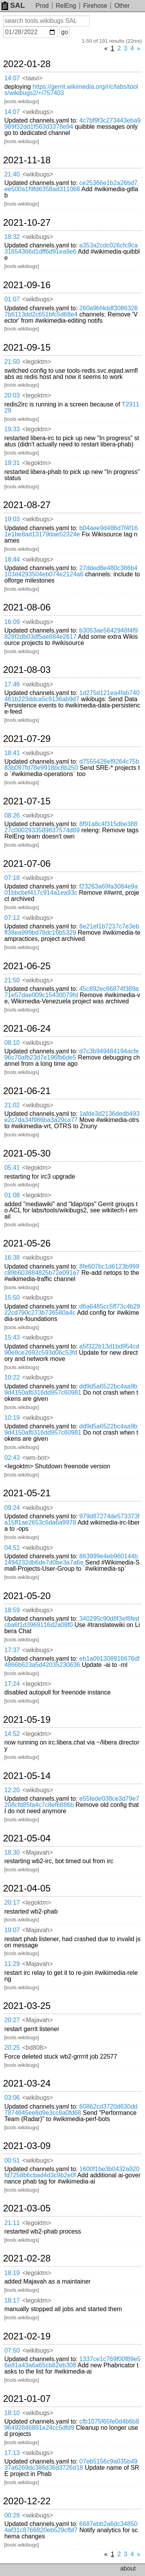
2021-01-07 (27, 2399)
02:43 (12, 1457)
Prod (42, 5)
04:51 (12, 1547)
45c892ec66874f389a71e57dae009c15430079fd (71, 991)
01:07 (12, 299)
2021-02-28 (27, 2258)
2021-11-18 (27, 160)
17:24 (12, 1683)
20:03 (12, 395)
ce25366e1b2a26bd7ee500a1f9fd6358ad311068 (70, 186)
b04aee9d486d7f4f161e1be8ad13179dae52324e (71, 531)
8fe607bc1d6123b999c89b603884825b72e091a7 (71, 1269)
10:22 (12, 1377)
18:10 (12, 2413)
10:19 (12, 1417)
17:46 (12, 684)
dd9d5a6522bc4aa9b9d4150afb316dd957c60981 (70, 1389)
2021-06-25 (27, 966)
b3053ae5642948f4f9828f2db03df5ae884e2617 (71, 633)
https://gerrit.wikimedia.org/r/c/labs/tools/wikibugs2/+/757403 (71, 89)
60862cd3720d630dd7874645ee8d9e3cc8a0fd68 (70, 2109)
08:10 (12, 1042)
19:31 (12, 463)
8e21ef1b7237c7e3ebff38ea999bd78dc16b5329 (71, 929)
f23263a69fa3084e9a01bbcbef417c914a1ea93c (71, 889)
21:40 (12, 174)
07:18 (12, 878)
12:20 (12, 1790)
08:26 (12, 815)
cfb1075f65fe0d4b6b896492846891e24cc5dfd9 (71, 2424)
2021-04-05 (27, 1888)
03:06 (12, 2097)
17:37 (12, 1650)
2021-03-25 (27, 2006)
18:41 (12, 753)
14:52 (12, 1734)
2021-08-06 (27, 607)
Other (122, 5)
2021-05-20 (27, 1596)
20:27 (12, 2020)
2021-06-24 (27, 1028)
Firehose (95, 5)
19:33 (12, 429)
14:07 (12, 78)
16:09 (12, 622)
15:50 (12, 1297)
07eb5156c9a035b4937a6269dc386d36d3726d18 (70, 2464)
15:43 (12, 1337)
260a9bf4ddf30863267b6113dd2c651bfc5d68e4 (71, 311)
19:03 (12, 519)
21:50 (12, 361)
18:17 (12, 2300)
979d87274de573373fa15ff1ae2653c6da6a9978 (72, 1519)
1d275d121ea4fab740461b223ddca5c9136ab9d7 (72, 696)
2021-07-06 (27, 864)
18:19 (12, 2273)
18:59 (12, 1610)
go (64, 32)
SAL (13, 5)
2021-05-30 (27, 1153)
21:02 (12, 1105)
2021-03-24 (27, 2083)
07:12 (12, 918)
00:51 (12, 2160)
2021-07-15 (27, 801)
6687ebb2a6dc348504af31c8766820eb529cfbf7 (70, 2527)
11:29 (12, 1964)
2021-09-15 (27, 347)
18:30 (12, 1852)
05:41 (12, 1167)
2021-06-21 (27, 1091)
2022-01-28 (27, 64)
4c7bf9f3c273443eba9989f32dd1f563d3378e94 (72, 123)
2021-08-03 (27, 670)
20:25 (12, 2047)
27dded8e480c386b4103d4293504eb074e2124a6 (70, 571)
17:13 (12, 2453)
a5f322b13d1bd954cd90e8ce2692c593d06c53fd (71, 1349)
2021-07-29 (27, 739)
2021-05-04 (27, 1838)
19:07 (12, 1930)
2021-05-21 (27, 1493)
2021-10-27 (27, 223)
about (128, 2568)
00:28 (12, 2515)
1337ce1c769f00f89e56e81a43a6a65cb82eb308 (72, 2362)
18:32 (12, 236)
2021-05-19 (27, 1720)
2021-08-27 (27, 505)
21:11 (12, 2223)
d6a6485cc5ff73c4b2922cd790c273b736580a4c (72, 1309)
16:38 (12, 1257)
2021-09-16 (27, 285)
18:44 (12, 559)
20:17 (12, 1902)
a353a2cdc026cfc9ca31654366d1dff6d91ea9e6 (71, 248)
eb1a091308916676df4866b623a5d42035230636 (72, 1661)
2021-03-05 (27, 2208)
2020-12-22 (27, 2501)
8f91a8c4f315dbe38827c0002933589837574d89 (70, 827)
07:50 (12, 2350)
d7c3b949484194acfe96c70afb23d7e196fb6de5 (71, 1054)
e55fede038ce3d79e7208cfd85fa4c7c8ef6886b (71, 1801)
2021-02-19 (27, 2336)
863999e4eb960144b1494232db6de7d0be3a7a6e (71, 1559)
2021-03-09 (27, 2146)
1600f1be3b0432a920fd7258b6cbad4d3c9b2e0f (72, 2172)
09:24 (12, 1507)
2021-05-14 (27, 1776)
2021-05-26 (27, 1243)
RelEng (66, 5)
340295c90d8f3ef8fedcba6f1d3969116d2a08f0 (71, 1621)
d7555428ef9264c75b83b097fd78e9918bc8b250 (71, 764)
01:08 (12, 1195)
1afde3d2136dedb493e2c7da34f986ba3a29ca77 (72, 1116)
